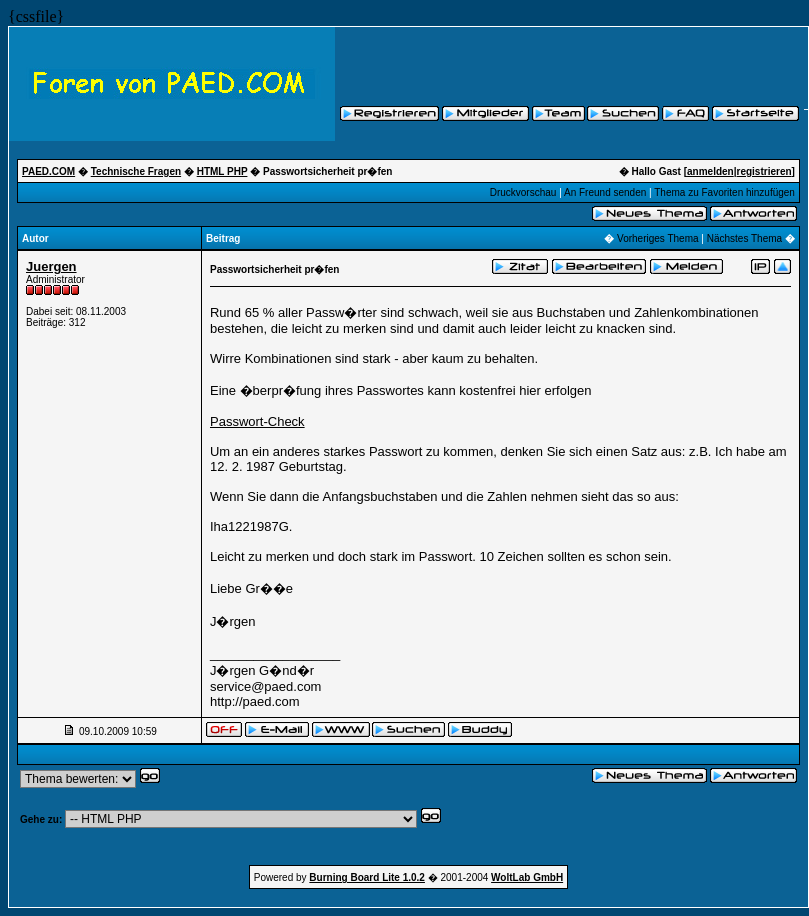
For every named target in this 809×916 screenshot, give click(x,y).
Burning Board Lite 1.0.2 (367, 877)
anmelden (710, 171)
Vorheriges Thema (658, 238)
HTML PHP (222, 171)
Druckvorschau (523, 192)
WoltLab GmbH (527, 877)
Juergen (51, 266)
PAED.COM (48, 171)
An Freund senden (605, 192)
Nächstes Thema (744, 238)
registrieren (764, 171)
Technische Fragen (136, 171)
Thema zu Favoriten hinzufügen (724, 192)
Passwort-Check (257, 421)
